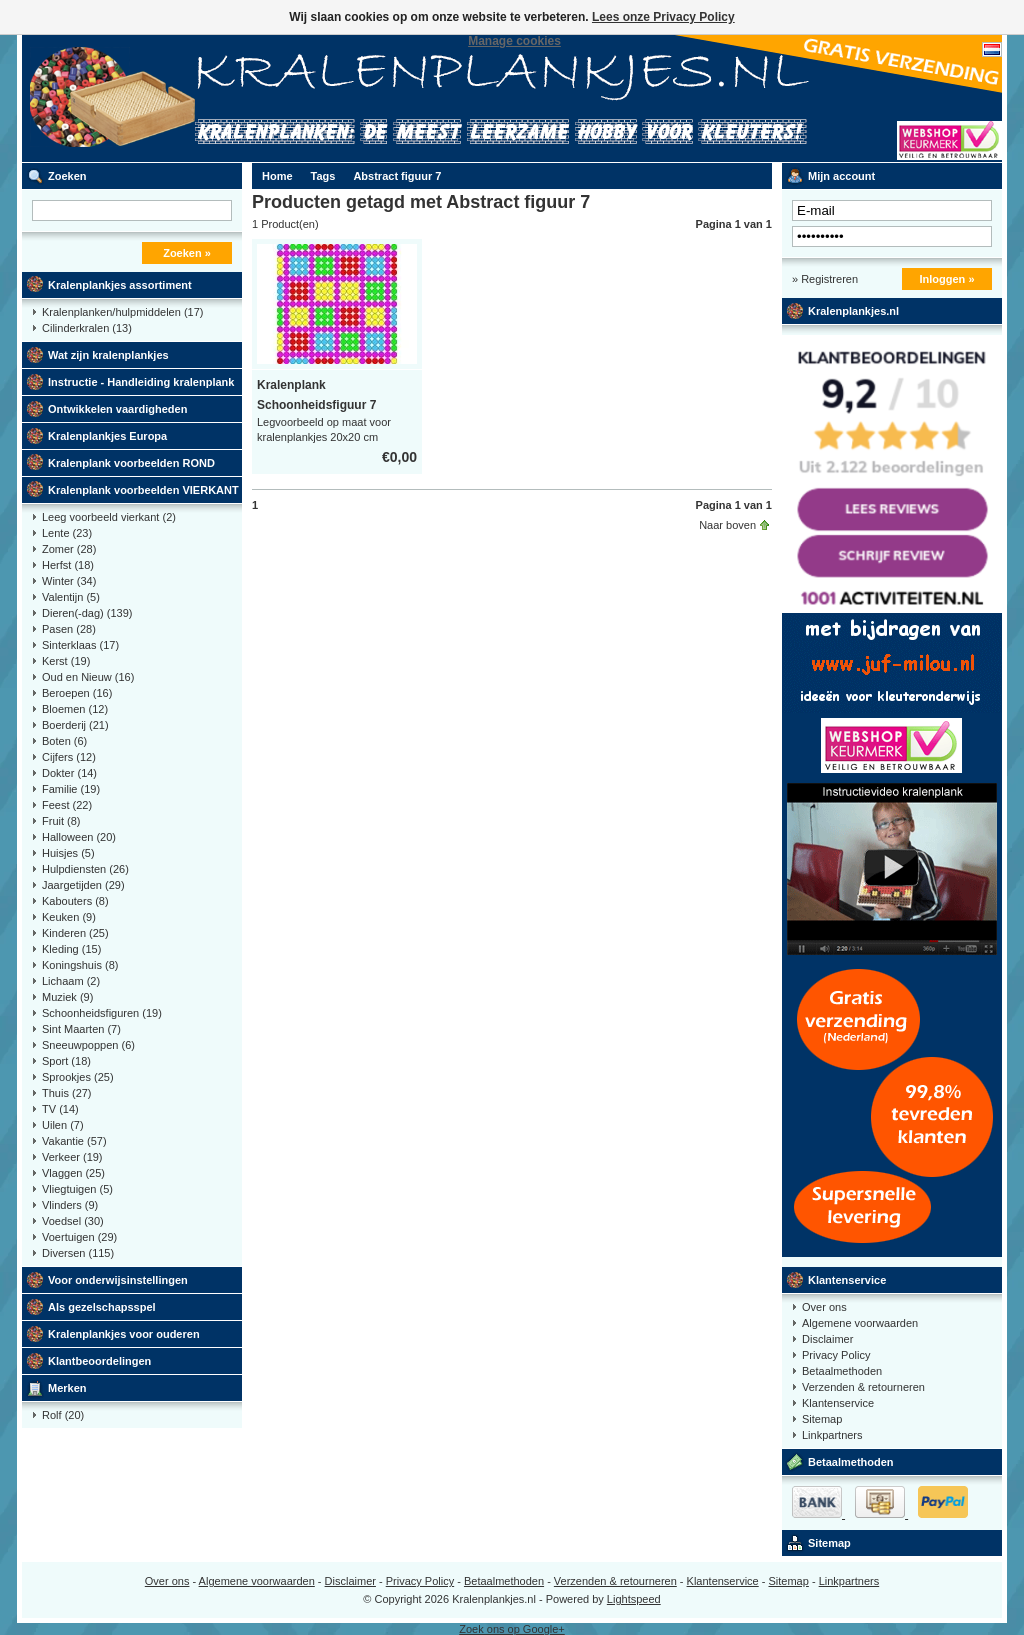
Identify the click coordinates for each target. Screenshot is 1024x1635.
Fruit (61, 821)
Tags (323, 176)
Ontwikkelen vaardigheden (117, 409)
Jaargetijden (83, 885)
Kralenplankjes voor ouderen (124, 1334)
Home (277, 176)
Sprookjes (78, 1077)
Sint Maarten (81, 1029)
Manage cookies (514, 41)
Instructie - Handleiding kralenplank (141, 382)
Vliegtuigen (77, 1189)
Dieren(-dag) (87, 613)
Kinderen (75, 933)
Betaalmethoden (842, 1371)
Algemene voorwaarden (860, 1323)
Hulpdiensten (85, 869)
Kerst (66, 661)
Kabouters (75, 901)
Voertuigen (79, 1237)
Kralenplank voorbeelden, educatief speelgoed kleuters (287, 98)
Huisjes (68, 853)
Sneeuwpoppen (88, 1045)
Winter (69, 581)
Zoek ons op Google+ (512, 1629)
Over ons (824, 1307)
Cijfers (69, 757)
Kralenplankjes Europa (107, 436)
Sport (66, 1061)
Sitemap (822, 1419)
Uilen (63, 1125)
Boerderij (75, 725)
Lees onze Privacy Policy (663, 17)
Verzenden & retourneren (863, 1387)
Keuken (69, 917)
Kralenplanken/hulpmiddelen (122, 312)
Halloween (79, 837)
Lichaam (71, 981)
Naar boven (727, 525)
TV (60, 1109)
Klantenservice (847, 1280)
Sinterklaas (80, 645)
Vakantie (74, 1141)
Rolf (63, 1415)
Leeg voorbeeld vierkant (109, 517)
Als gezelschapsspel (102, 1307)
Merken (67, 1388)
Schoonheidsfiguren (102, 1013)
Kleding (71, 949)
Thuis (67, 1093)
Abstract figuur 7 (397, 176)
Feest (67, 805)
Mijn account (841, 176)
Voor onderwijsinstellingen (118, 1280)
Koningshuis (80, 965)
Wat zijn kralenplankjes (108, 355)
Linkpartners (832, 1435)
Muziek (67, 997)
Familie (71, 789)
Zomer (69, 549)
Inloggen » (947, 279)
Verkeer (72, 1157)
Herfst (68, 565)
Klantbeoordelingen (99, 1361)
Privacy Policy (836, 1355)
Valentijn (71, 597)
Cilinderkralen (87, 328)
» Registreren (825, 279)
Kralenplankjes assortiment (120, 285)
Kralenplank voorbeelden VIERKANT (143, 490)
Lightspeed (634, 1599)
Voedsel (73, 1221)
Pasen (69, 629)
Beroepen (77, 693)
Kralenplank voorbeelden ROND (131, 463)
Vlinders (70, 1205)
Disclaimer (827, 1339)
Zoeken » (187, 253)
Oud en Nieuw (88, 677)
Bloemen (75, 709)
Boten (64, 741)
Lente (67, 533)
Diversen (78, 1253)
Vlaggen (73, 1173)
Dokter (69, 773)
